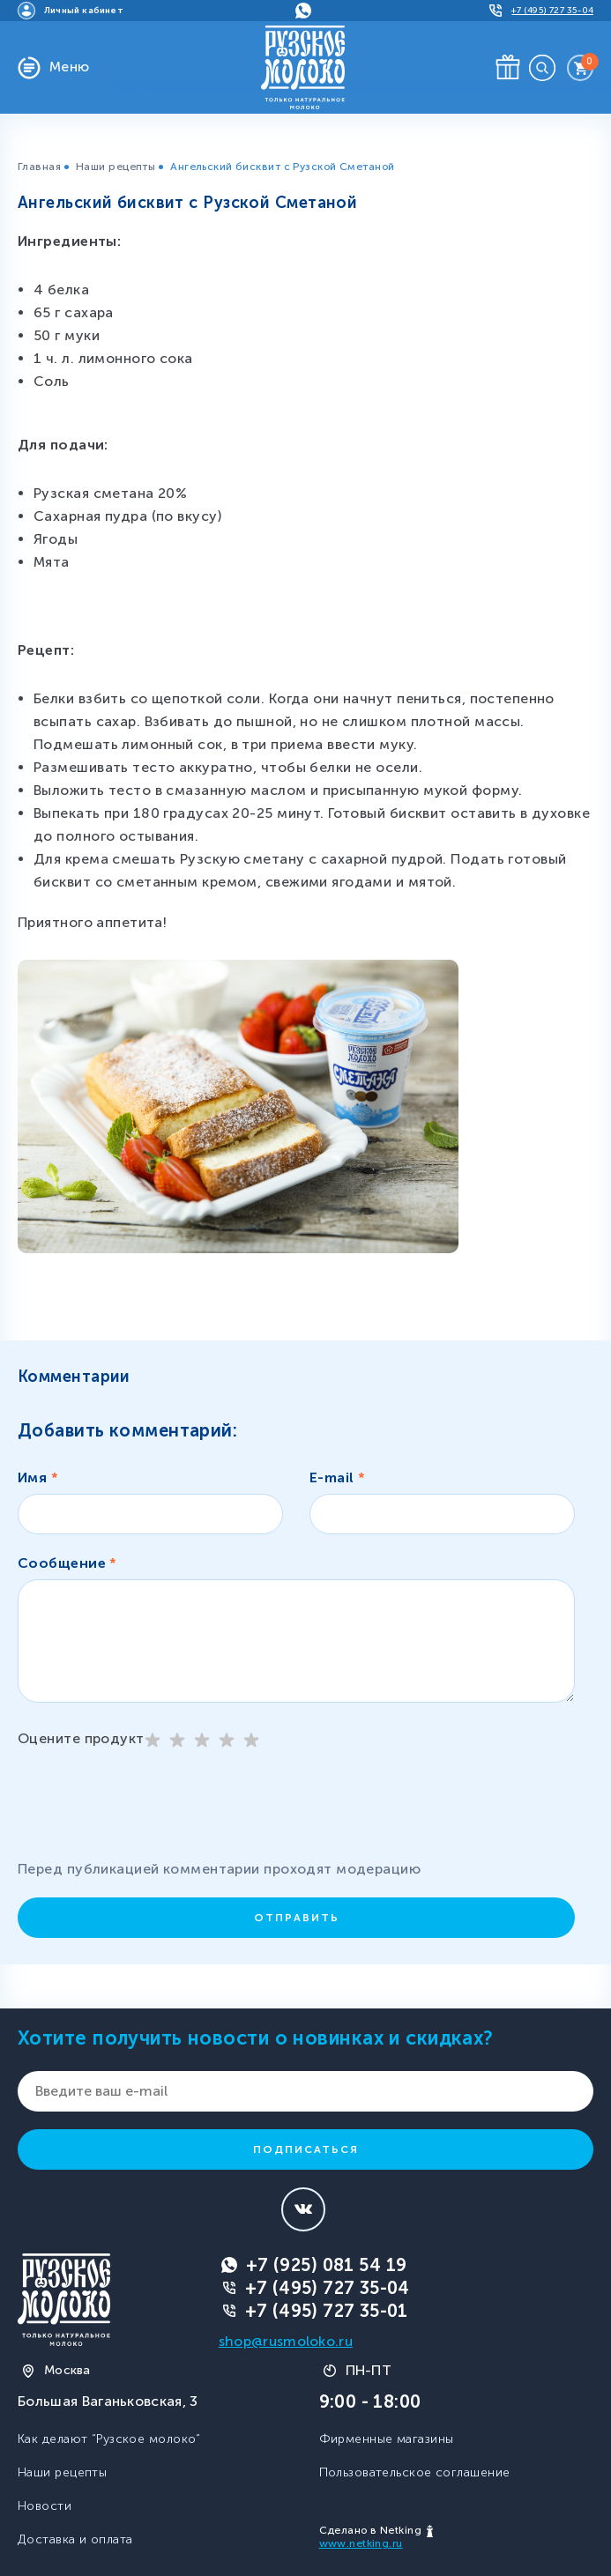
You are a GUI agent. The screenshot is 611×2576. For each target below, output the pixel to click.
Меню (69, 66)
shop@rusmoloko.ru (286, 2341)
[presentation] (159, 1811)
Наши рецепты (115, 166)
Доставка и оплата (75, 2539)
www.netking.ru (361, 2543)
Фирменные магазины (386, 2438)
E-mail (337, 1477)
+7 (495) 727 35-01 (326, 2310)
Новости (44, 2505)
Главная (39, 166)
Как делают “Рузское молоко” (109, 2438)
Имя (38, 1477)
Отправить (296, 1918)
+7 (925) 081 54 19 (326, 2264)
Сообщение (67, 1563)
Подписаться (306, 2149)
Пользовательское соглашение (414, 2472)
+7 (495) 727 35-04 (327, 2287)
